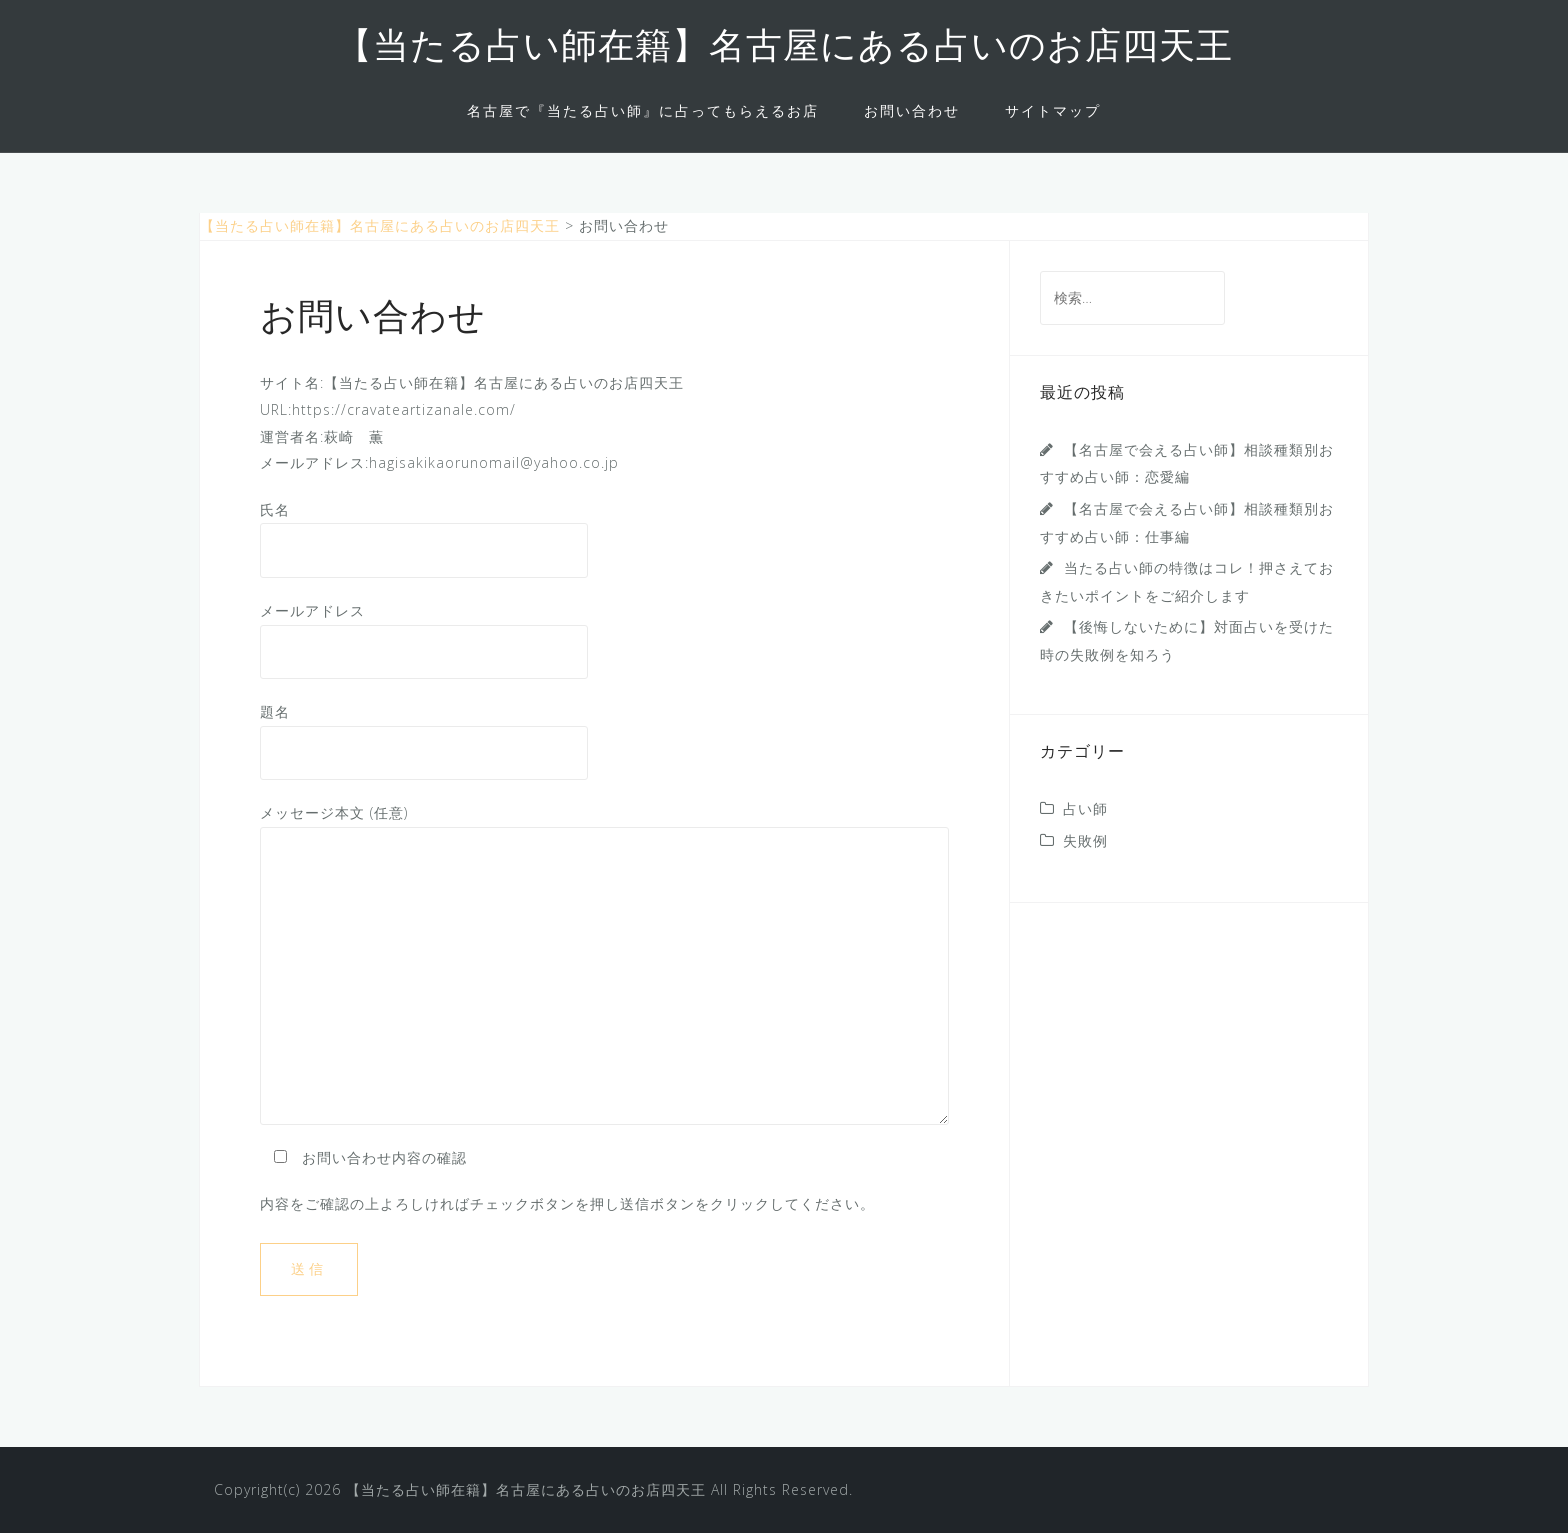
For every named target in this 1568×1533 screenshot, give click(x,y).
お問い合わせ (912, 110)
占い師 (1085, 808)
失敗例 (1085, 840)
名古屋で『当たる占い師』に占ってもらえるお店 (643, 110)
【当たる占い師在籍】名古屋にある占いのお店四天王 (784, 49)
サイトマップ (1053, 110)
